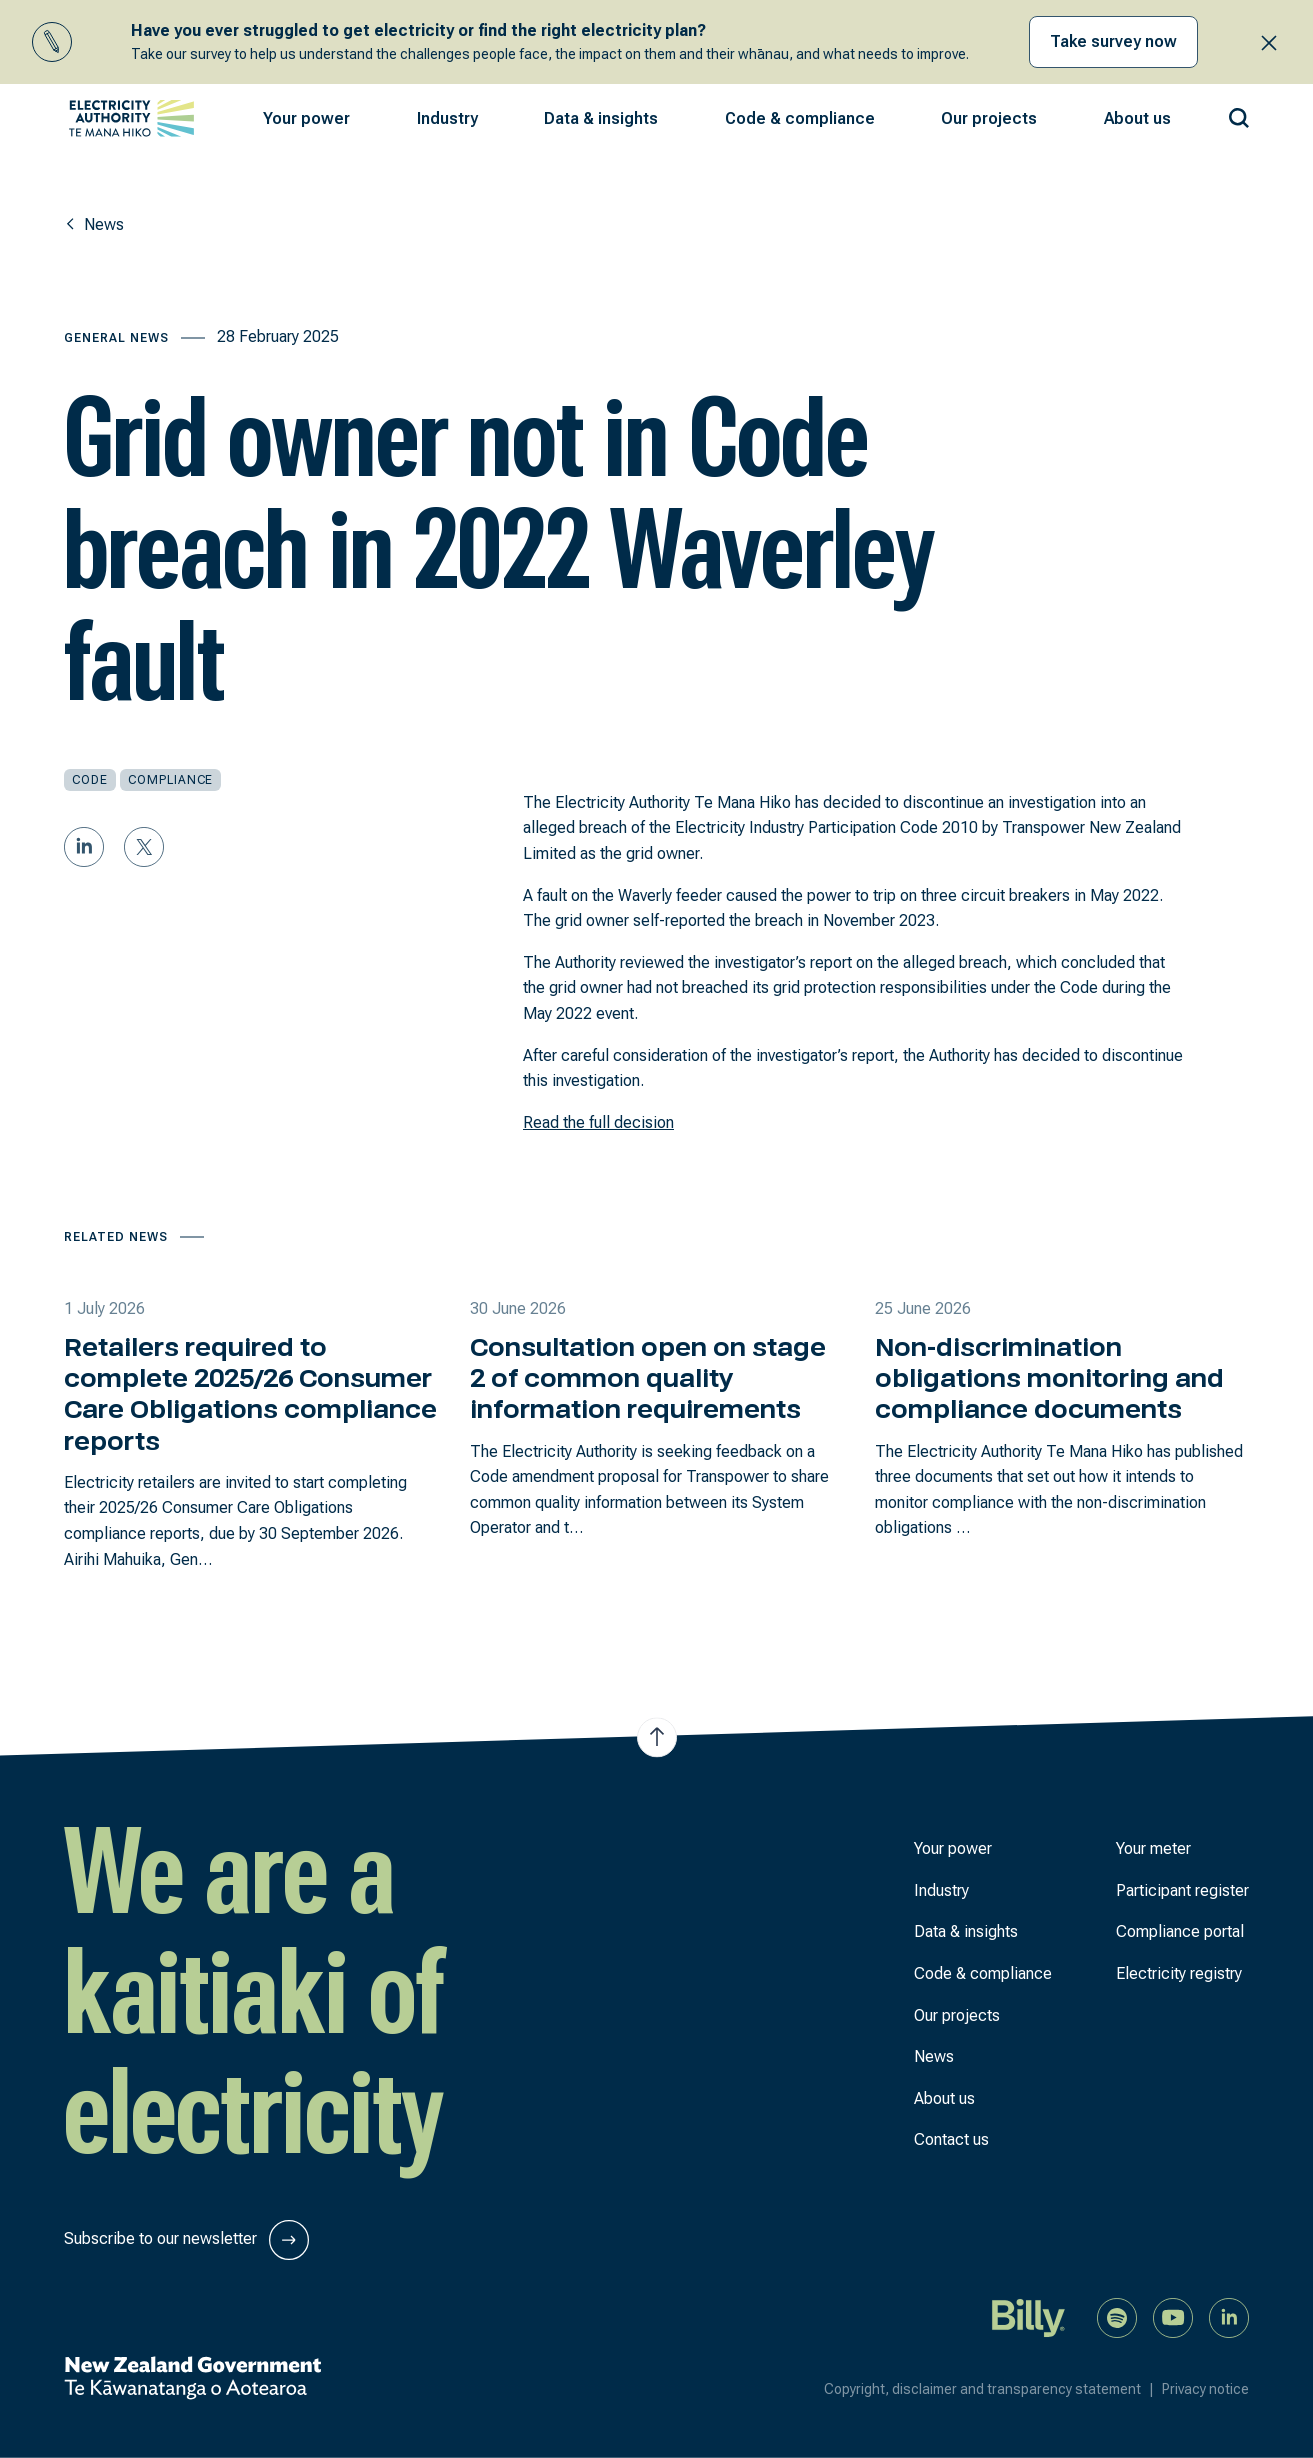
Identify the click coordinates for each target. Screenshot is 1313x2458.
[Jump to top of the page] (657, 1738)
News (934, 2056)
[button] (306, 119)
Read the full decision (598, 1122)
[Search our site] (1239, 114)
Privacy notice (1205, 2389)
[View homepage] (131, 118)
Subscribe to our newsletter (186, 2240)
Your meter (1153, 1848)
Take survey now (1113, 41)
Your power (953, 1848)
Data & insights (966, 1931)
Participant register (1182, 1890)
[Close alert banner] (1269, 42)
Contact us (951, 2139)
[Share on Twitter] (144, 847)
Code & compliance (983, 1973)
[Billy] (1029, 2316)
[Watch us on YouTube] (1173, 2316)
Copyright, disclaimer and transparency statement (993, 2389)
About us (944, 2098)
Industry (941, 1890)
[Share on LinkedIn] (84, 847)
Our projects (957, 2015)
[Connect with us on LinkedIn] (1229, 2316)
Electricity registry (1179, 1973)
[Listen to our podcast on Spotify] (1117, 2316)
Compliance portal (1180, 1931)
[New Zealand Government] (192, 2378)
